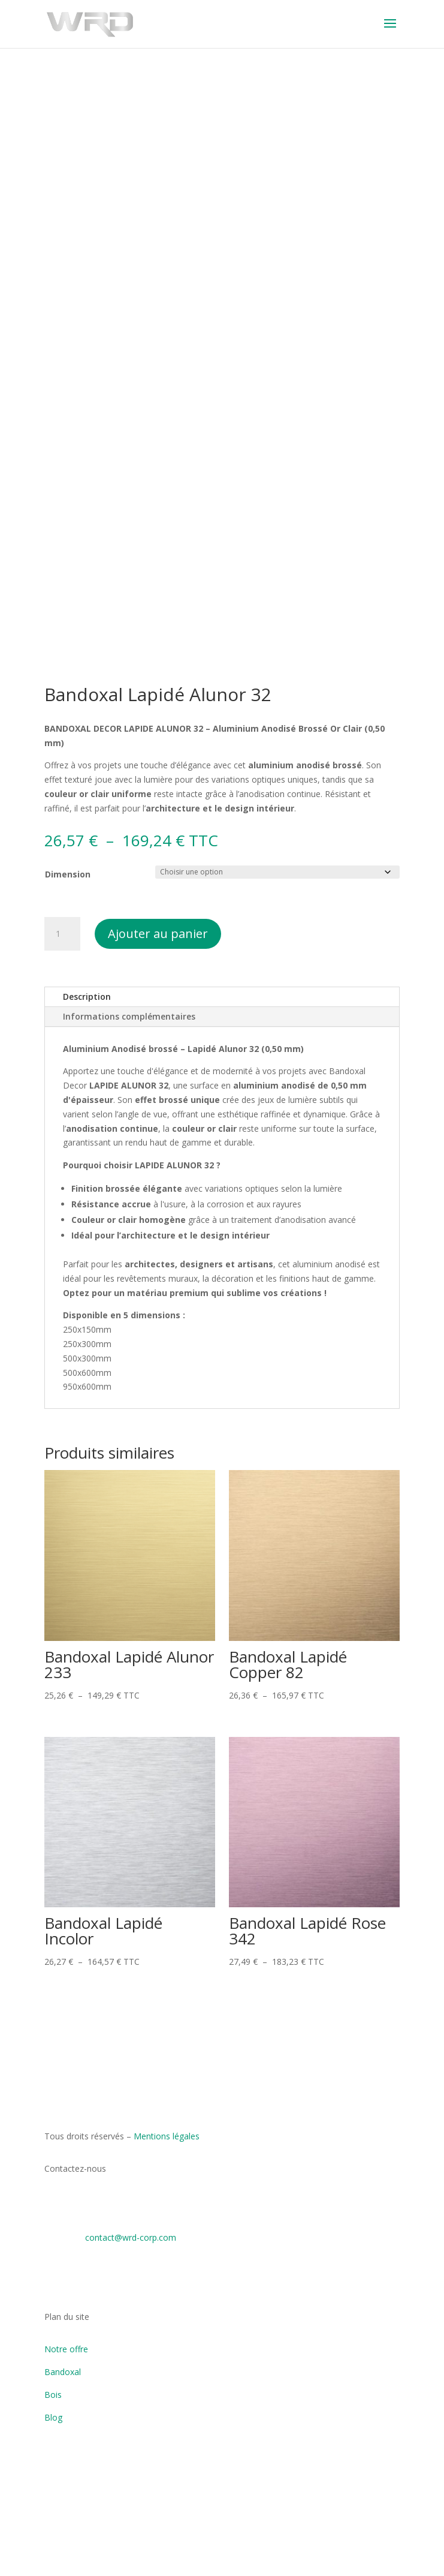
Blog (53, 2417)
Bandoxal (62, 2371)
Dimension (67, 874)
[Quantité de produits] (62, 934)
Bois (53, 2394)
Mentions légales (167, 2136)
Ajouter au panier (158, 933)
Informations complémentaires (129, 1016)
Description (87, 996)
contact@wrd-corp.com (130, 2237)
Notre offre (66, 2349)
